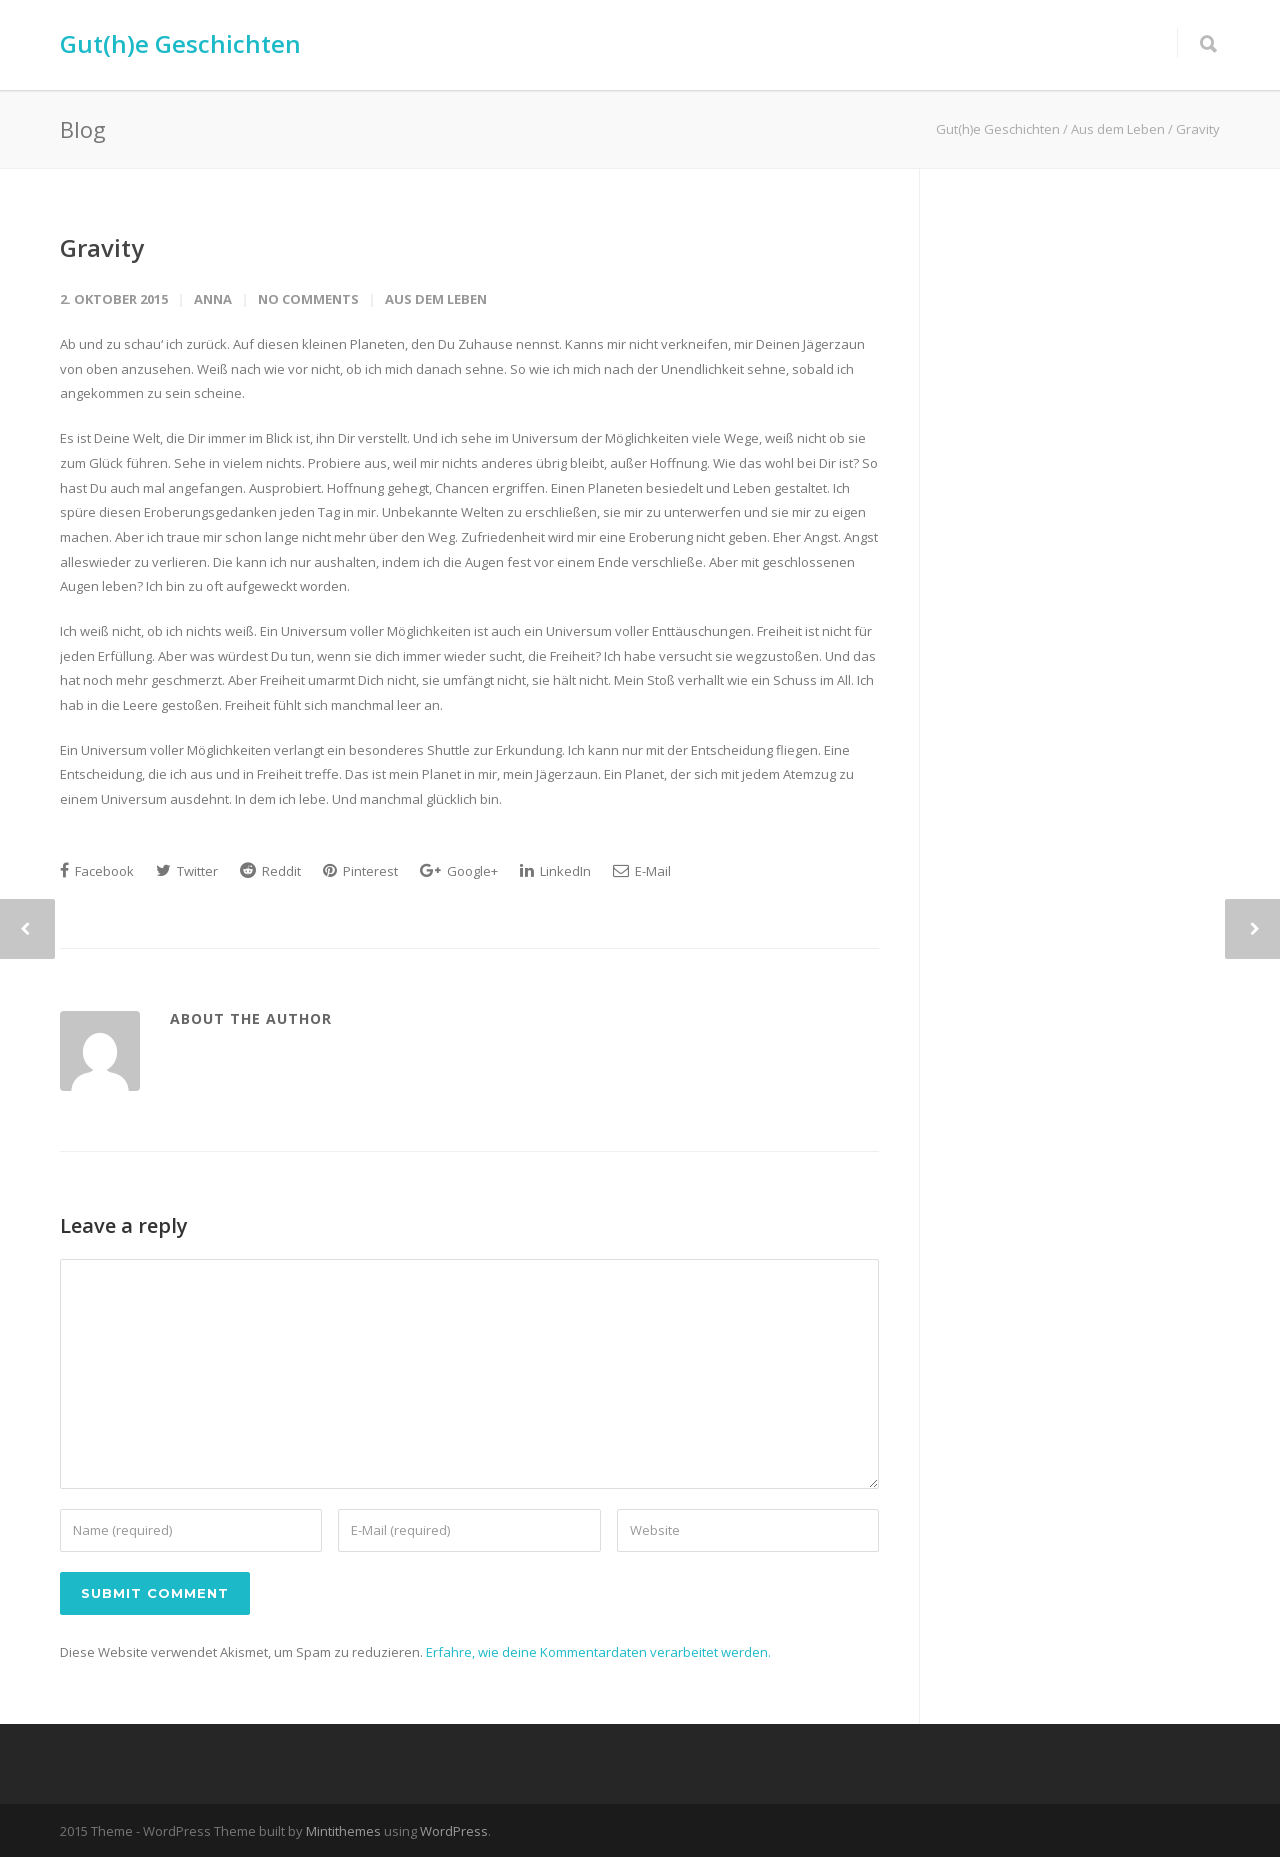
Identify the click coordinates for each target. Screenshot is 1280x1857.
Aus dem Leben (436, 299)
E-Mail (642, 871)
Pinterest (360, 871)
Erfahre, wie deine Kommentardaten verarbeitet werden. (598, 1652)
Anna (213, 299)
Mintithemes (343, 1831)
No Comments (308, 299)
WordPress (454, 1831)
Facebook (97, 871)
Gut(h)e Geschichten (180, 43)
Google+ (459, 871)
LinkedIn (555, 871)
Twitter (187, 871)
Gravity (102, 247)
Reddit (270, 871)
